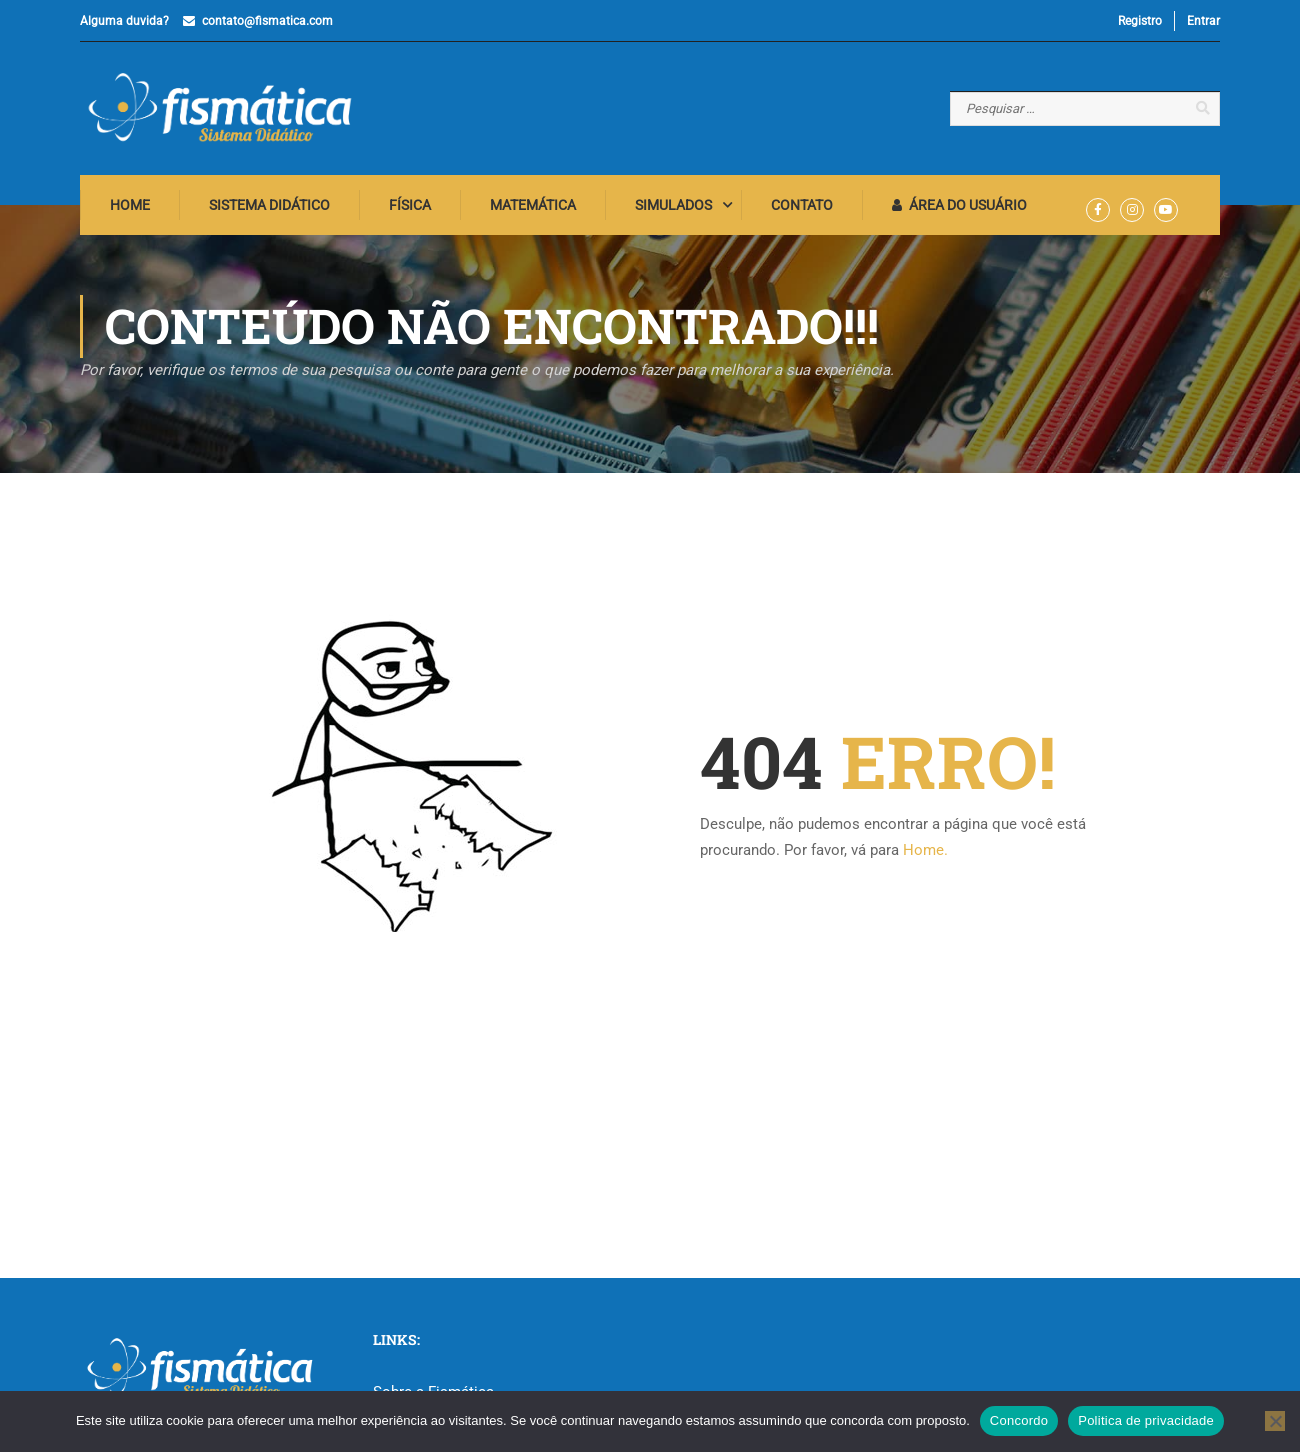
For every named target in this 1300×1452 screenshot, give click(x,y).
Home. (925, 850)
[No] (1275, 1421)
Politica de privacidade (1146, 1420)
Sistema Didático (269, 205)
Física (410, 205)
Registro (1140, 21)
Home (130, 205)
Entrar (1203, 21)
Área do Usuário (959, 205)
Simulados (673, 205)
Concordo (1019, 1420)
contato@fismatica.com (267, 21)
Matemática (533, 205)
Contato (802, 205)
